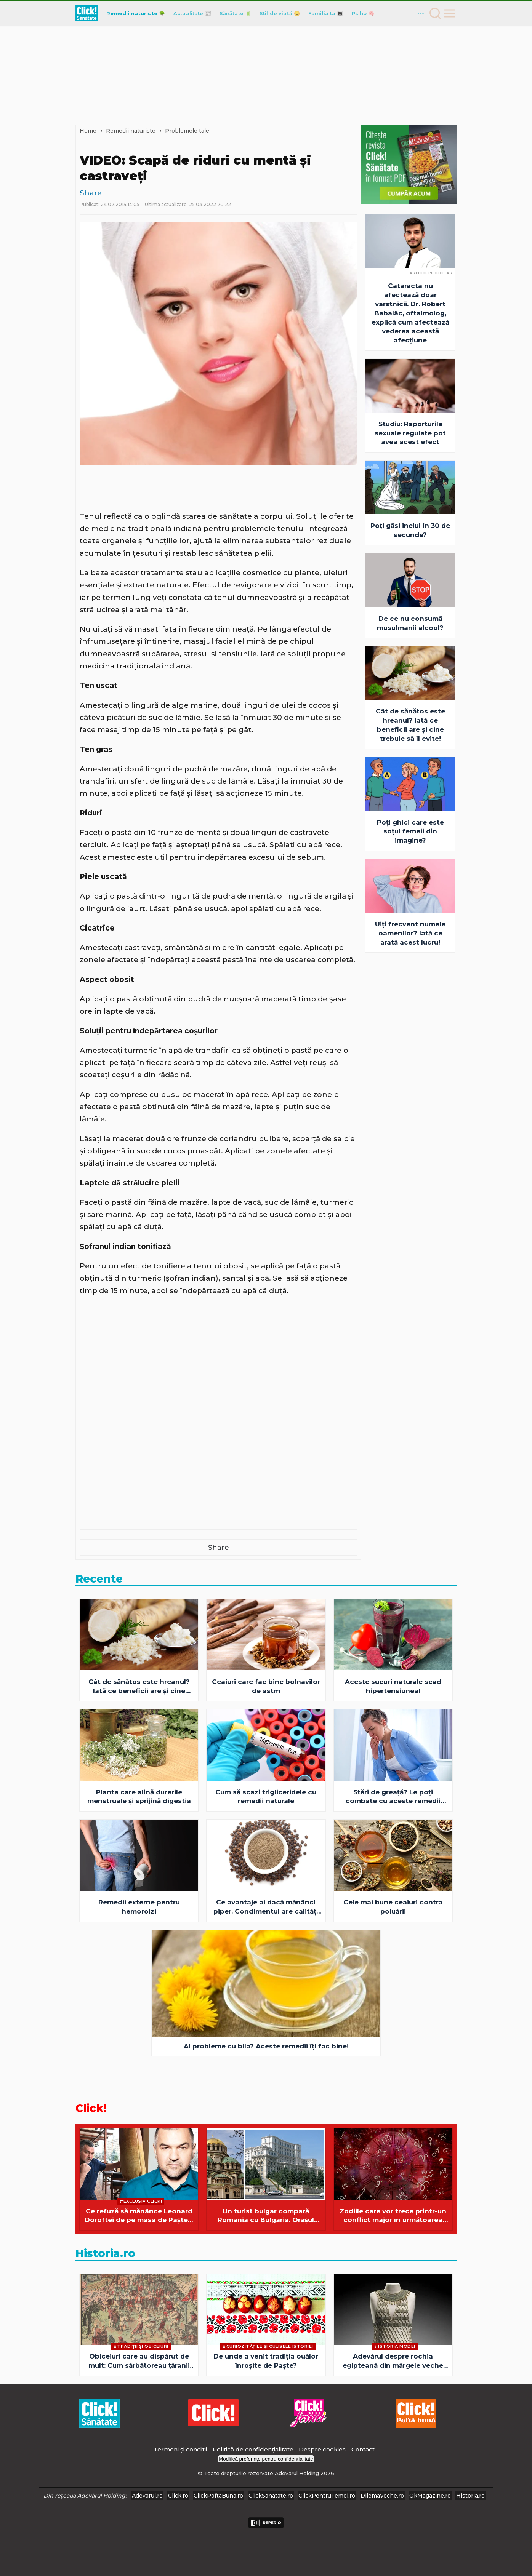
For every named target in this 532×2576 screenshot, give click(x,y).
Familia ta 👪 (325, 13)
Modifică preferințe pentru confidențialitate (266, 2459)
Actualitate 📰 (192, 13)
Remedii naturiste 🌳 (135, 13)
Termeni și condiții (180, 2449)
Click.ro (178, 2495)
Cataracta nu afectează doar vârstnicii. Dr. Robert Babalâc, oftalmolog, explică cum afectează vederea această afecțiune (410, 313)
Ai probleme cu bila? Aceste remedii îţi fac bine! (266, 2046)
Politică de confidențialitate (254, 2449)
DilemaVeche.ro (382, 2495)
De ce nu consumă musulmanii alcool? (410, 623)
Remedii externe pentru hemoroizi (139, 1906)
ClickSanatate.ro (270, 2495)
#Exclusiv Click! (141, 2201)
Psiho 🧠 (363, 13)
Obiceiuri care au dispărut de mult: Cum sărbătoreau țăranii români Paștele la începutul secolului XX (139, 2361)
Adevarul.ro (147, 2495)
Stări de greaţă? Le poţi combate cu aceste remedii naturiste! (393, 1797)
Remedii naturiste (130, 130)
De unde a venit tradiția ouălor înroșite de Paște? (265, 2360)
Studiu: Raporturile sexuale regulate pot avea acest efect (410, 433)
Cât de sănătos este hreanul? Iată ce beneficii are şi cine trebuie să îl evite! (410, 724)
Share (91, 193)
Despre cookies (322, 2449)
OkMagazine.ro (430, 2495)
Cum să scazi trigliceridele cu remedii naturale (265, 1796)
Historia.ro (105, 2253)
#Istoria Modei (395, 2346)
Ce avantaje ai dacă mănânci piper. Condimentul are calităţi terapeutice (265, 1907)
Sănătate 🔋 (235, 13)
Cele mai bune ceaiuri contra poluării (392, 1906)
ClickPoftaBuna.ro (218, 2495)
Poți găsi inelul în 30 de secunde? (410, 530)
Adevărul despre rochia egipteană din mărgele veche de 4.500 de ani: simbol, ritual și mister (393, 2361)
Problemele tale (187, 130)
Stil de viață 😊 (280, 13)
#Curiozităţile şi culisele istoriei (268, 2346)
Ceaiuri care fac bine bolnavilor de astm (266, 1686)
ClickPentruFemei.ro (326, 2495)
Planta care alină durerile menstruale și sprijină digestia (139, 1796)
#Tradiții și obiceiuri (141, 2346)
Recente (99, 1578)
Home (88, 130)
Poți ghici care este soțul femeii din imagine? (410, 831)
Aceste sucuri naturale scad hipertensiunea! (393, 1686)
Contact (363, 2449)
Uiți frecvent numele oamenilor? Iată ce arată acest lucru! (410, 933)
